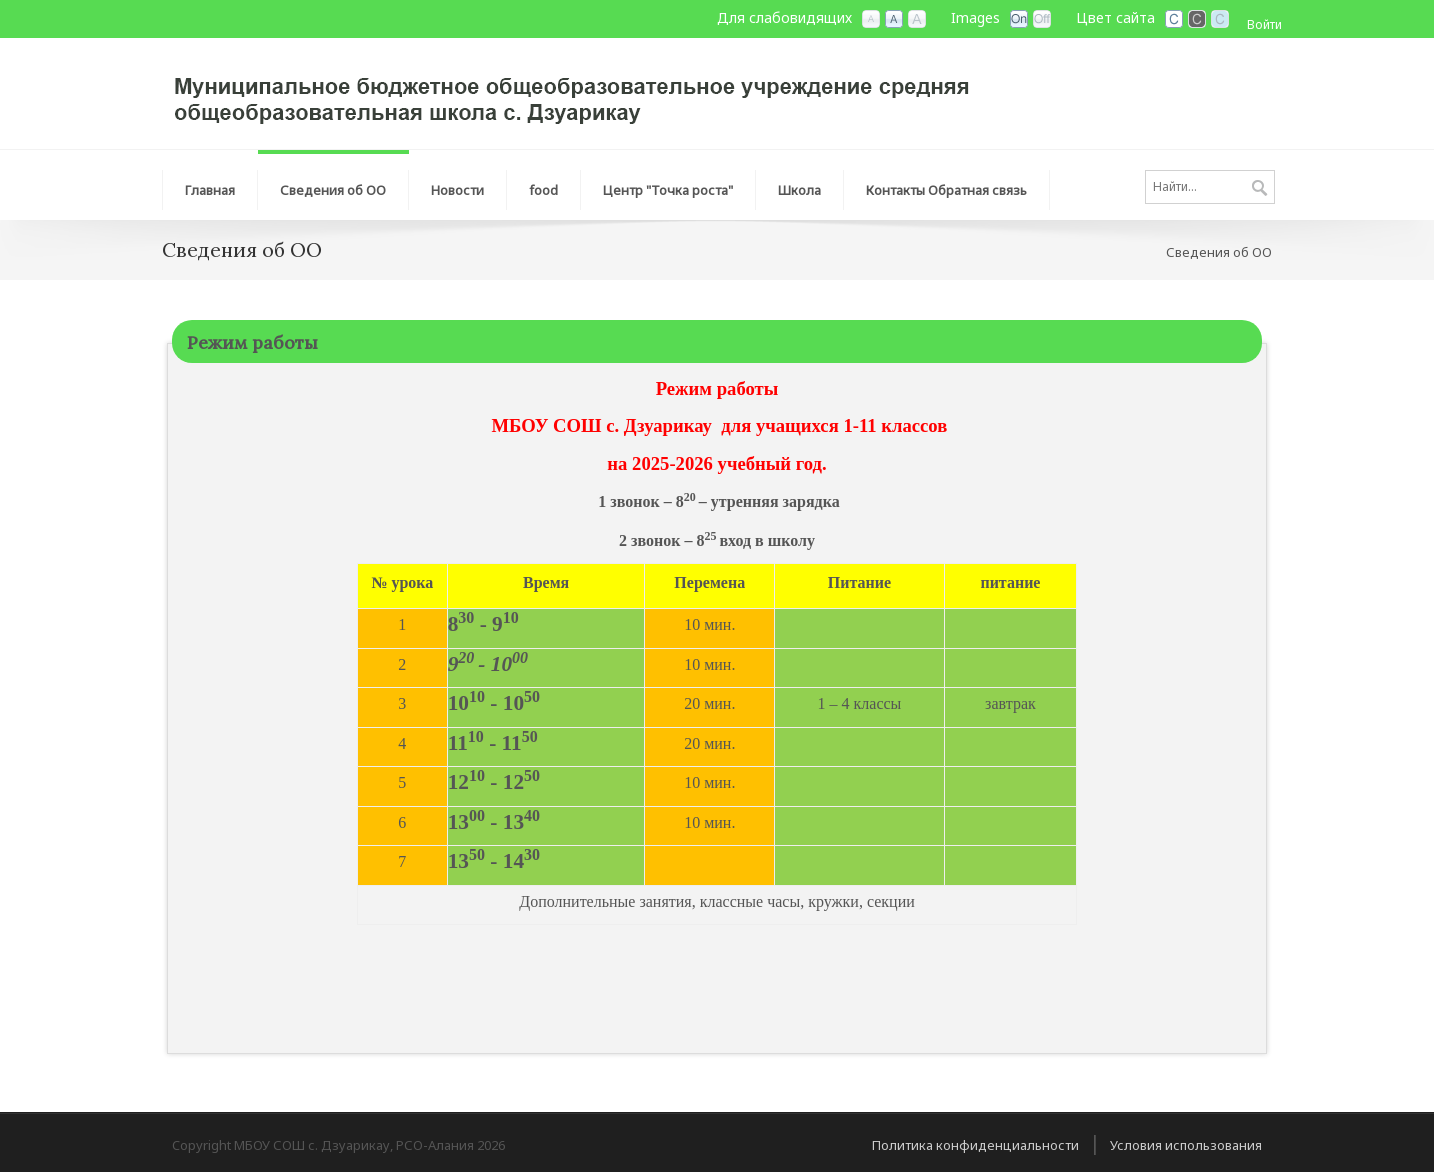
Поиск (1259, 189)
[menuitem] (210, 185)
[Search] (1210, 187)
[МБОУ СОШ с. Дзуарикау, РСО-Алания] (582, 92)
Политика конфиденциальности (975, 1145)
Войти (1264, 24)
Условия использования (1186, 1145)
